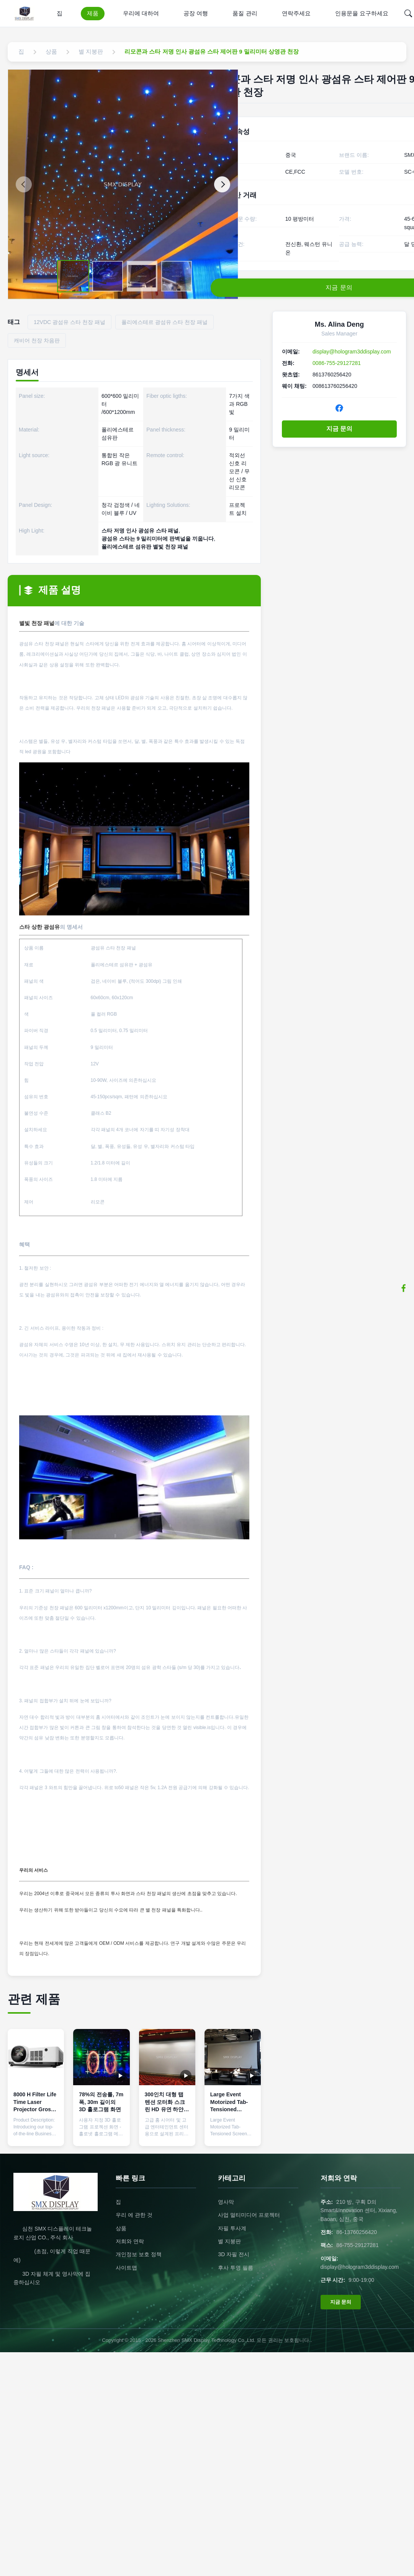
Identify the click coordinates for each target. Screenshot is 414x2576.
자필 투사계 (232, 2228)
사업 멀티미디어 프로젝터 (249, 2215)
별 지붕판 (229, 2241)
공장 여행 (195, 13)
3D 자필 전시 (233, 2254)
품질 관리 (244, 13)
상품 (121, 2228)
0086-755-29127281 (337, 363)
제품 (92, 13)
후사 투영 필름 (235, 2268)
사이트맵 (126, 2268)
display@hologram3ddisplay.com (352, 351)
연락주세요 (296, 13)
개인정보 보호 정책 (139, 2254)
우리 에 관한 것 (134, 2215)
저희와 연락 (130, 2241)
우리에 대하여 (141, 13)
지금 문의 (339, 428)
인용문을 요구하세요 (361, 13)
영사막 (226, 2202)
